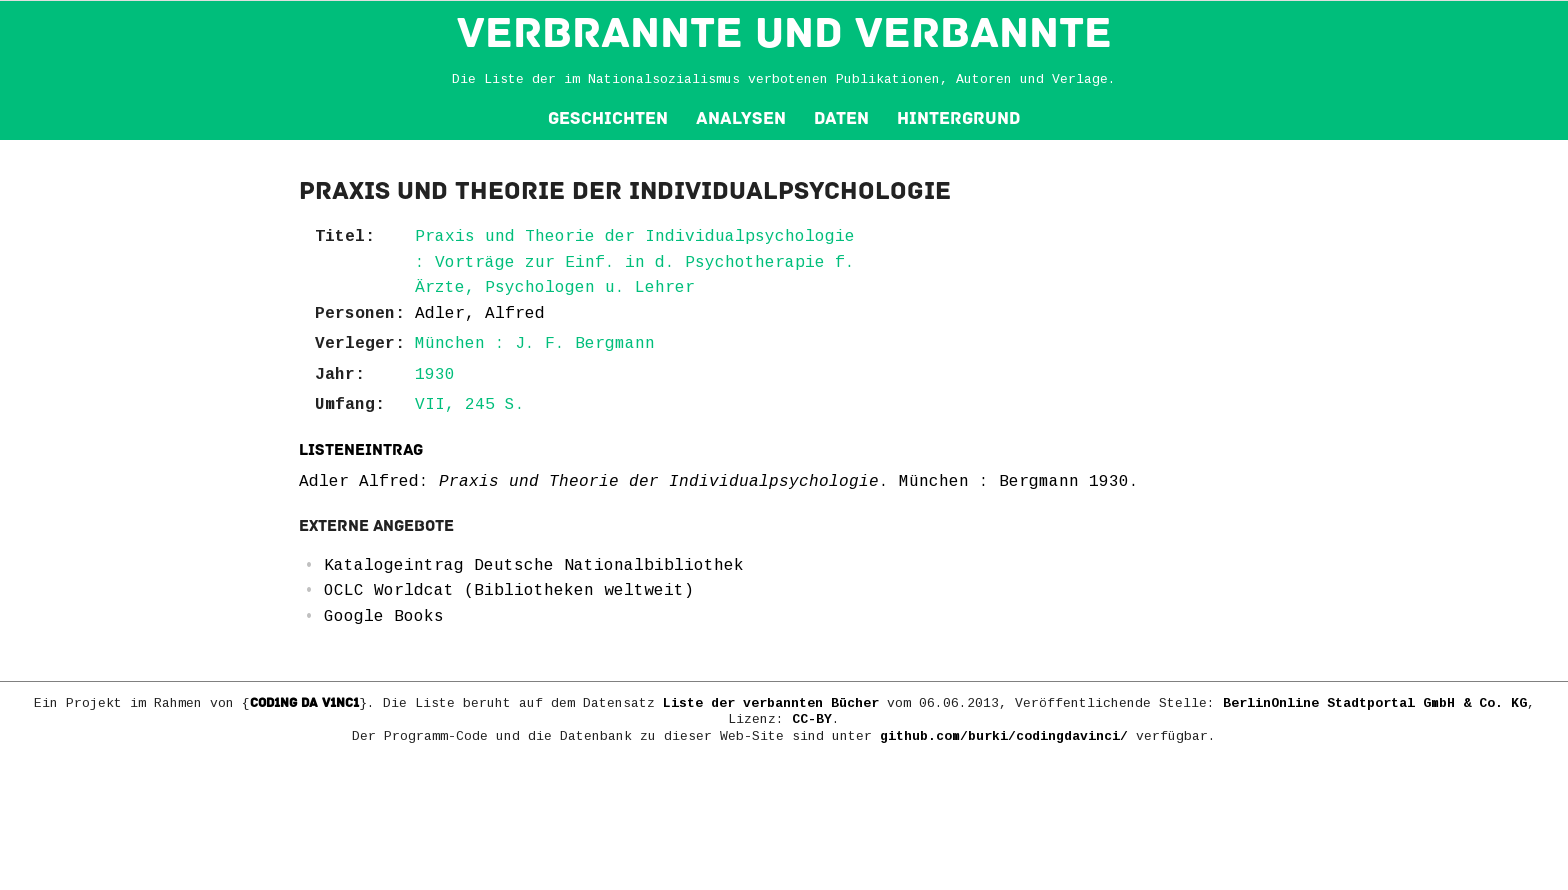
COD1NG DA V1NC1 (304, 703)
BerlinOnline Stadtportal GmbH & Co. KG (1375, 703)
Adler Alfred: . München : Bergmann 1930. (719, 482)
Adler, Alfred (480, 314)
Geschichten (608, 118)
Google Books (384, 617)
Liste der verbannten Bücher (771, 703)
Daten (841, 118)
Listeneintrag (361, 450)
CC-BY (812, 719)
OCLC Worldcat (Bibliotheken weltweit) (509, 591)
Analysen (741, 118)
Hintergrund (958, 118)
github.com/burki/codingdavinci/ (1004, 736)
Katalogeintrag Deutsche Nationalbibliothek (534, 566)
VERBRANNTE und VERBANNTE (784, 33)
